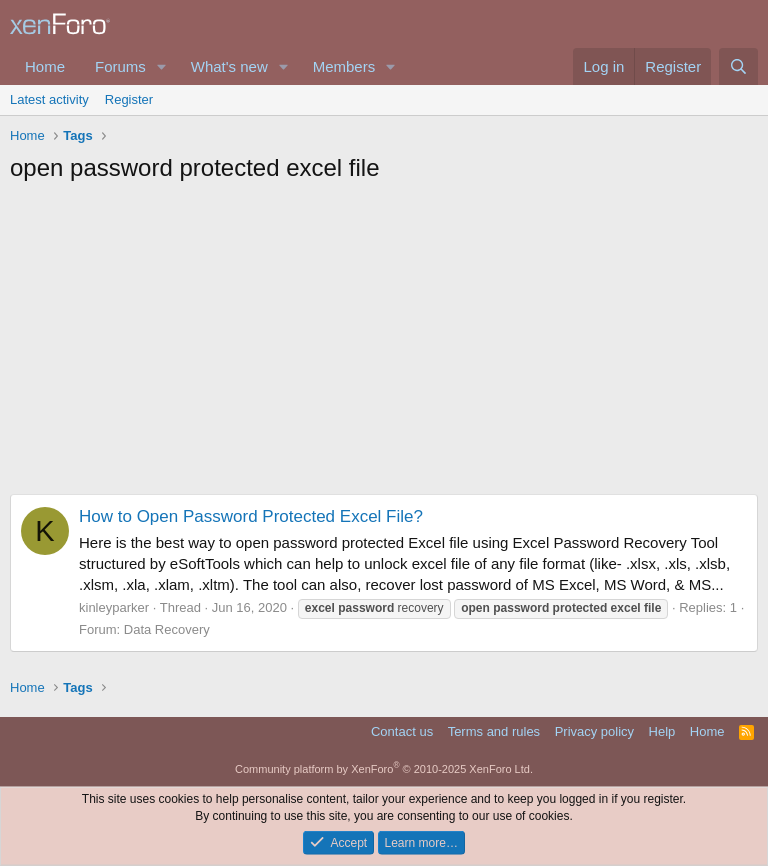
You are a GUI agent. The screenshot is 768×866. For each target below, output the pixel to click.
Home (45, 66)
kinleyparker (114, 607)
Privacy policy (594, 731)
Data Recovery (167, 629)
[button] (162, 66)
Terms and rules (494, 731)
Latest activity (49, 99)
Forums (120, 66)
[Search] (738, 66)
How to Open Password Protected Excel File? (251, 516)
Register (129, 99)
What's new (229, 66)
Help (662, 731)
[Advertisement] (384, 344)
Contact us (402, 731)
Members (344, 66)
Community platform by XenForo (384, 769)
